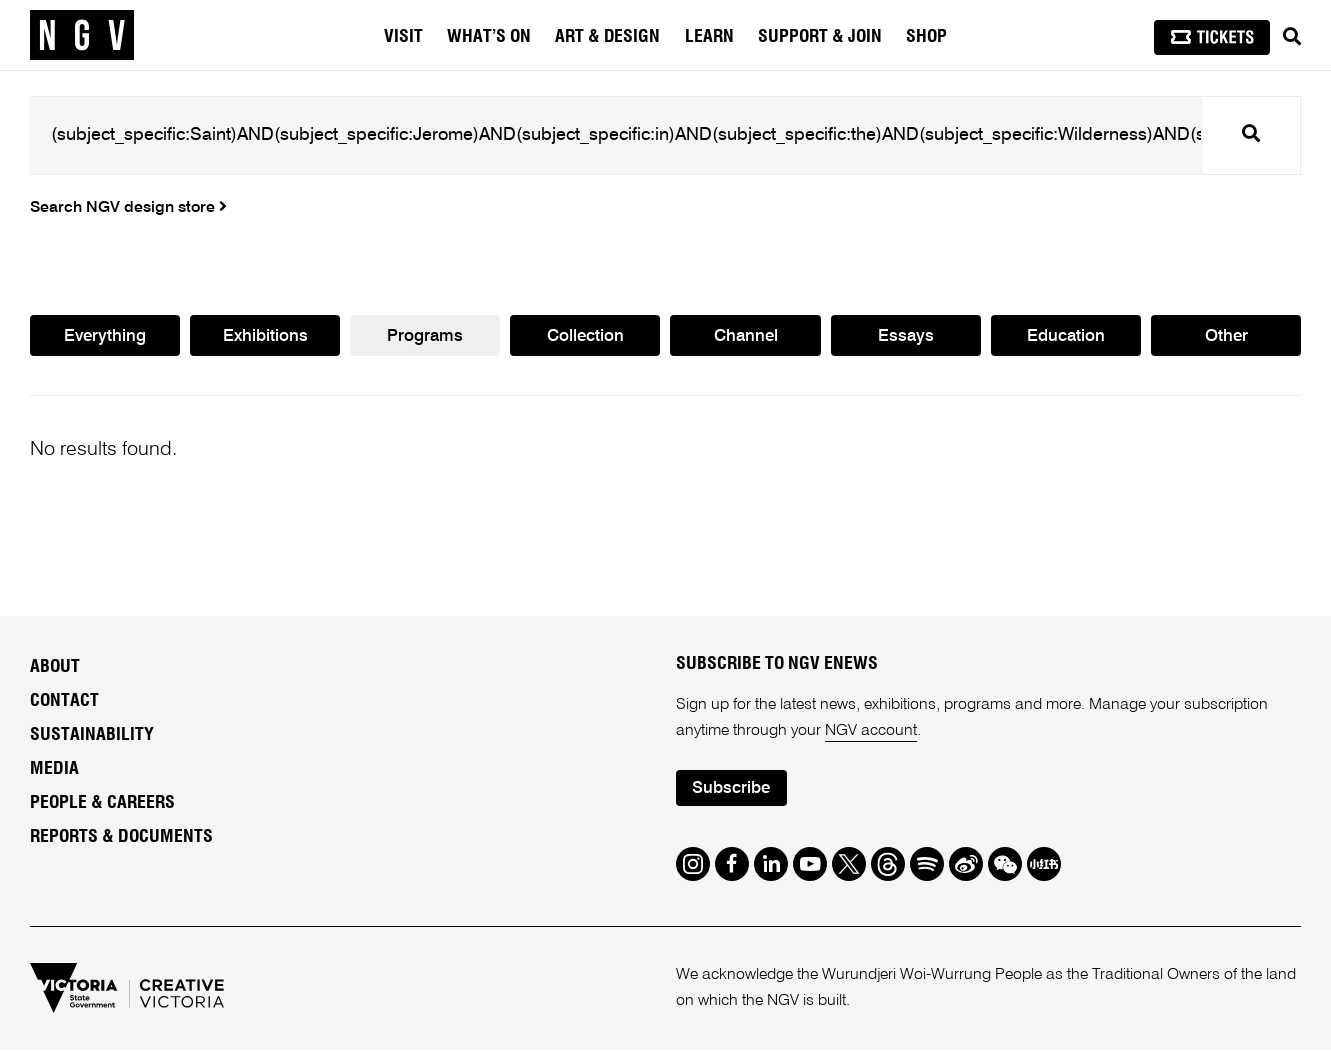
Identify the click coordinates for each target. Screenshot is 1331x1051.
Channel (746, 336)
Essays (906, 336)
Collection (585, 336)
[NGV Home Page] (82, 35)
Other (1226, 336)
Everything (104, 336)
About (55, 667)
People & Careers (102, 803)
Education (1066, 336)
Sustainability (92, 735)
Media (54, 769)
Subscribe (731, 789)
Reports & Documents (121, 837)
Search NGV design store (128, 208)
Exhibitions (265, 336)
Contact (64, 701)
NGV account (871, 731)
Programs (425, 336)
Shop (926, 37)
